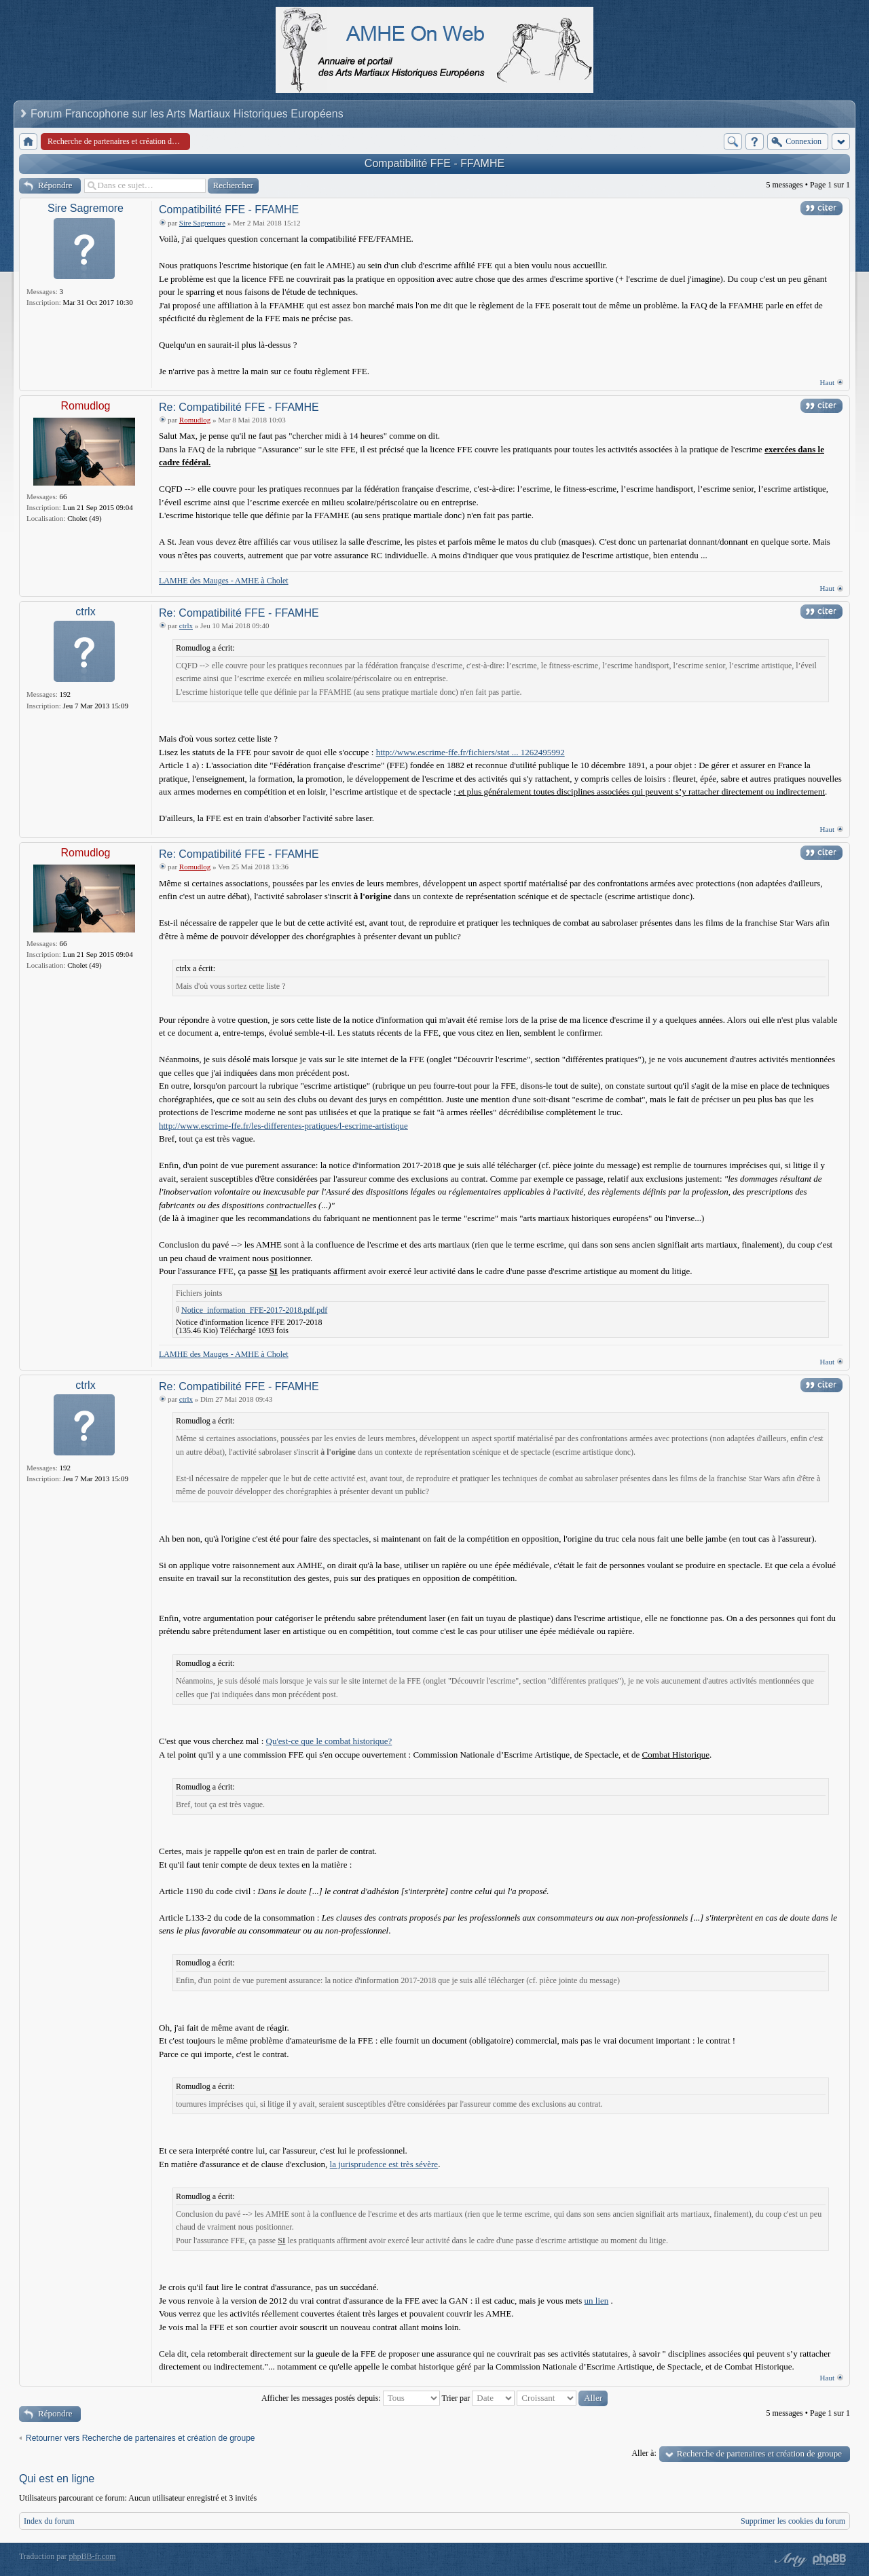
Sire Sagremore (86, 208)
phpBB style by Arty (789, 2559)
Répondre (55, 185)
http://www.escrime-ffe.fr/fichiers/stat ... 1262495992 (470, 752)
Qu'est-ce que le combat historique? (329, 1741)
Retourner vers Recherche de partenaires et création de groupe (140, 2438)
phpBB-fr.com (92, 2556)
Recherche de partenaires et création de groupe (759, 2453)
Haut (827, 382)
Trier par (478, 2398)
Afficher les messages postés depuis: (350, 2398)
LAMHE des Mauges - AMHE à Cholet (224, 580)
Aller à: (643, 2453)
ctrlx (85, 611)
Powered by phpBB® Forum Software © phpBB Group (829, 2559)
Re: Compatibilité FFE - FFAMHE (239, 407)
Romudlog (86, 406)
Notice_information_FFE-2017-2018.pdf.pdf (254, 1310)
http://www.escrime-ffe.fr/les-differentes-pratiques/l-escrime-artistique (283, 1126)
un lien (597, 2301)
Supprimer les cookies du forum (793, 2521)
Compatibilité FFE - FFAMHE (434, 163)
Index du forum (49, 2521)
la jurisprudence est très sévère (384, 2164)
